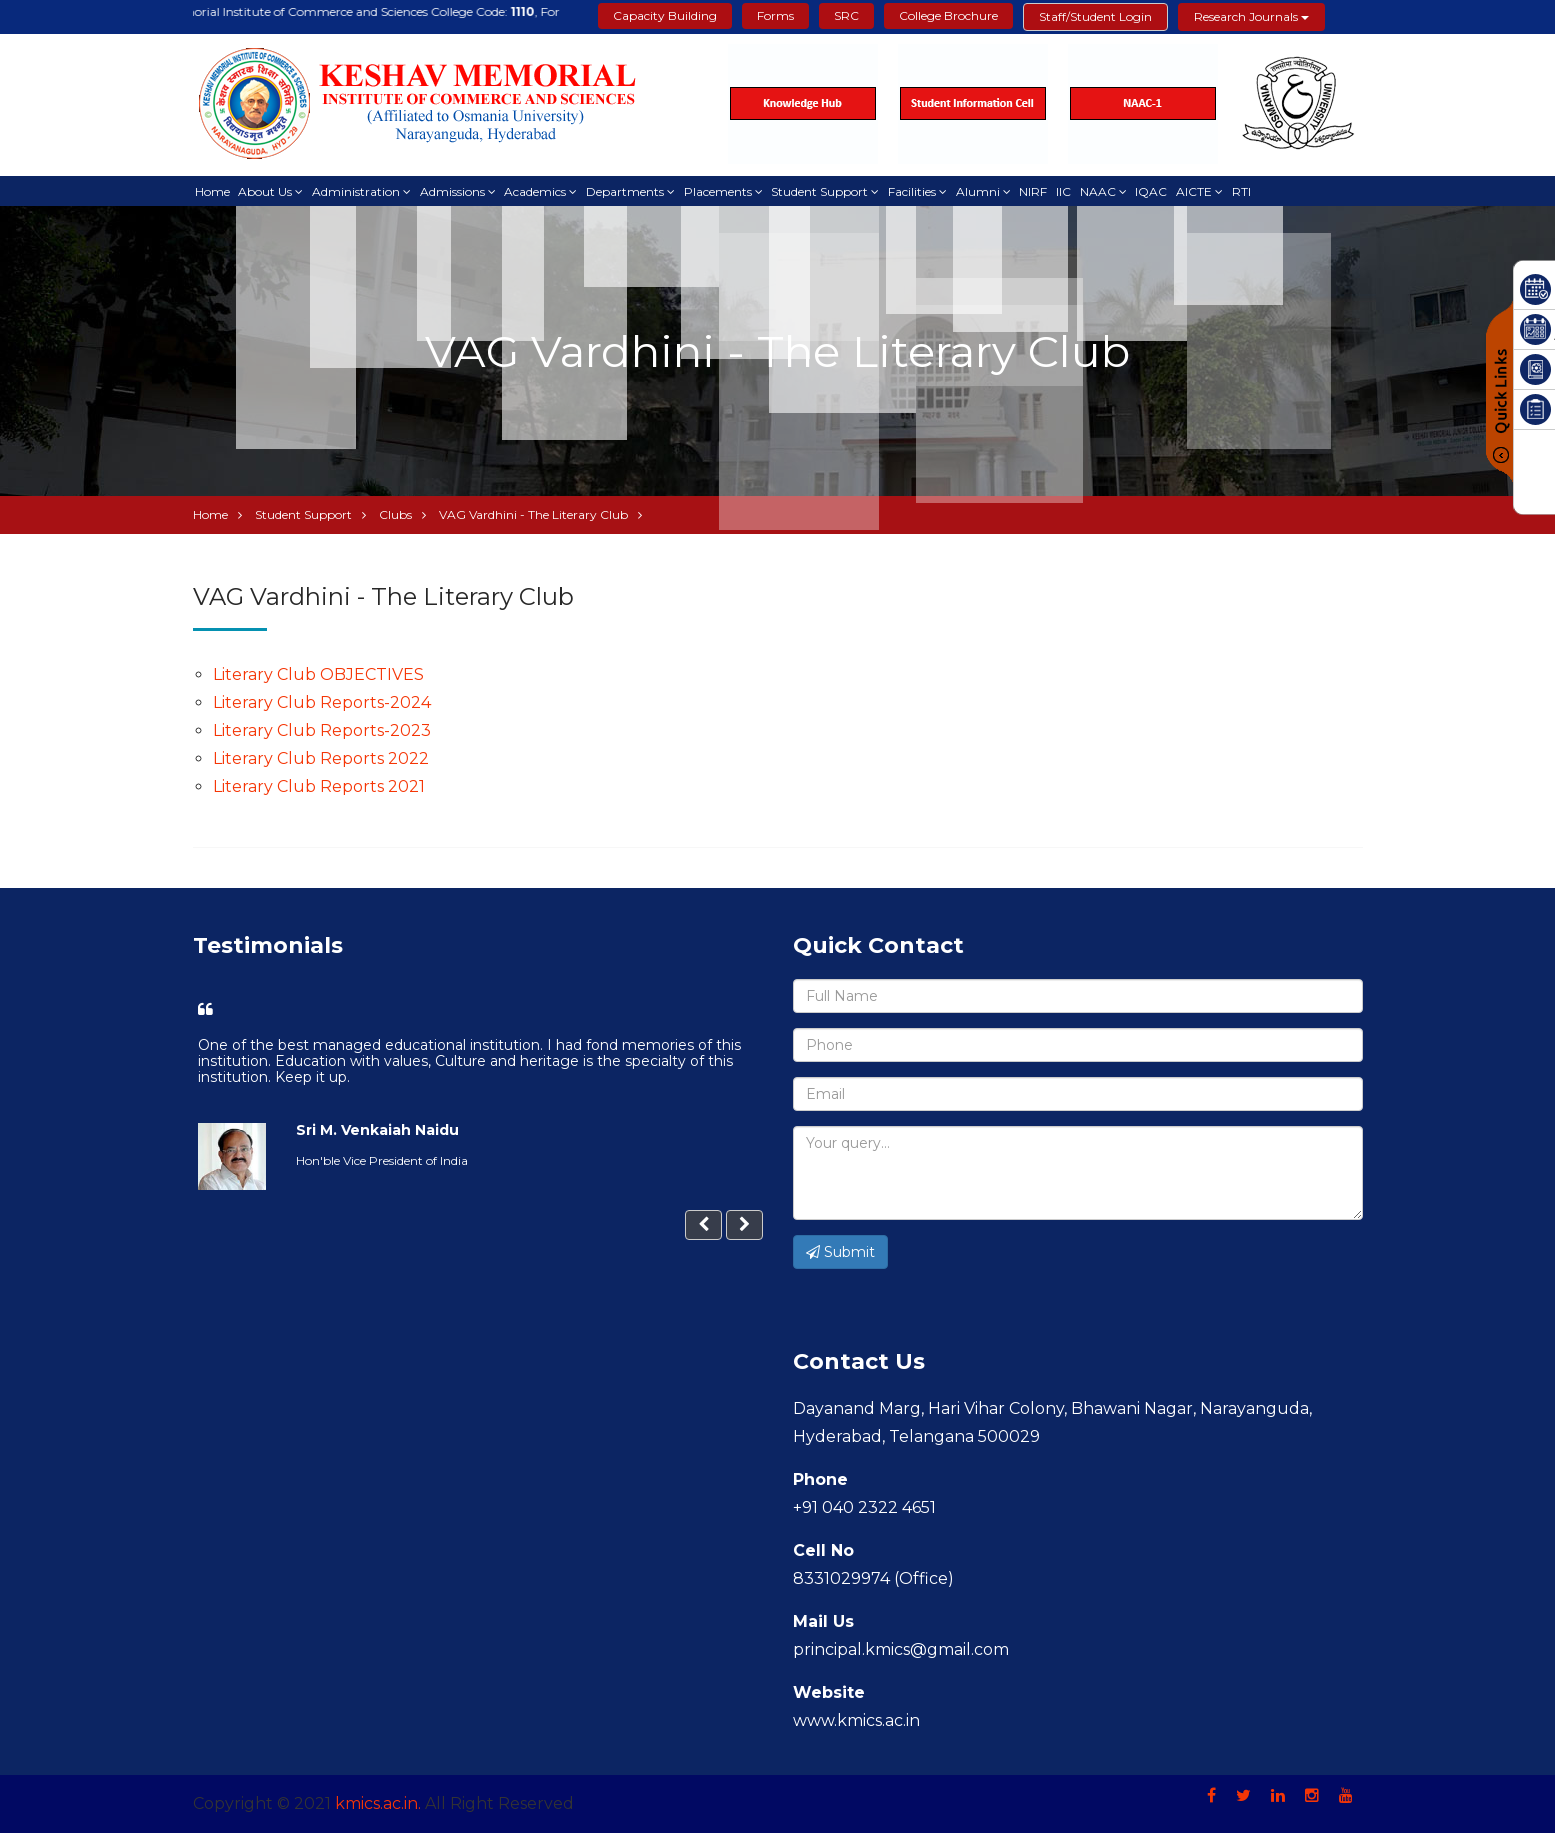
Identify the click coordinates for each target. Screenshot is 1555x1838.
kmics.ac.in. (378, 1808)
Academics (542, 192)
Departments (633, 192)
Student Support (830, 192)
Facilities (924, 192)
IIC (1079, 192)
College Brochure (948, 15)
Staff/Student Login (1095, 16)
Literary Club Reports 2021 (319, 791)
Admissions (457, 192)
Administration (360, 192)
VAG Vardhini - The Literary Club (533, 519)
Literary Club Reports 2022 (321, 763)
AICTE (1214, 192)
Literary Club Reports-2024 (322, 707)
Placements (727, 192)
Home (213, 192)
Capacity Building (665, 15)
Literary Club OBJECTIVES (318, 679)
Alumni (991, 192)
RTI (1262, 192)
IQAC (1170, 192)
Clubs (395, 519)
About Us (268, 192)
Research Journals (1251, 16)
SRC (846, 15)
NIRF (1048, 192)
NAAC (1115, 192)
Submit (840, 1257)
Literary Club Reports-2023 (322, 735)
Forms (775, 15)
